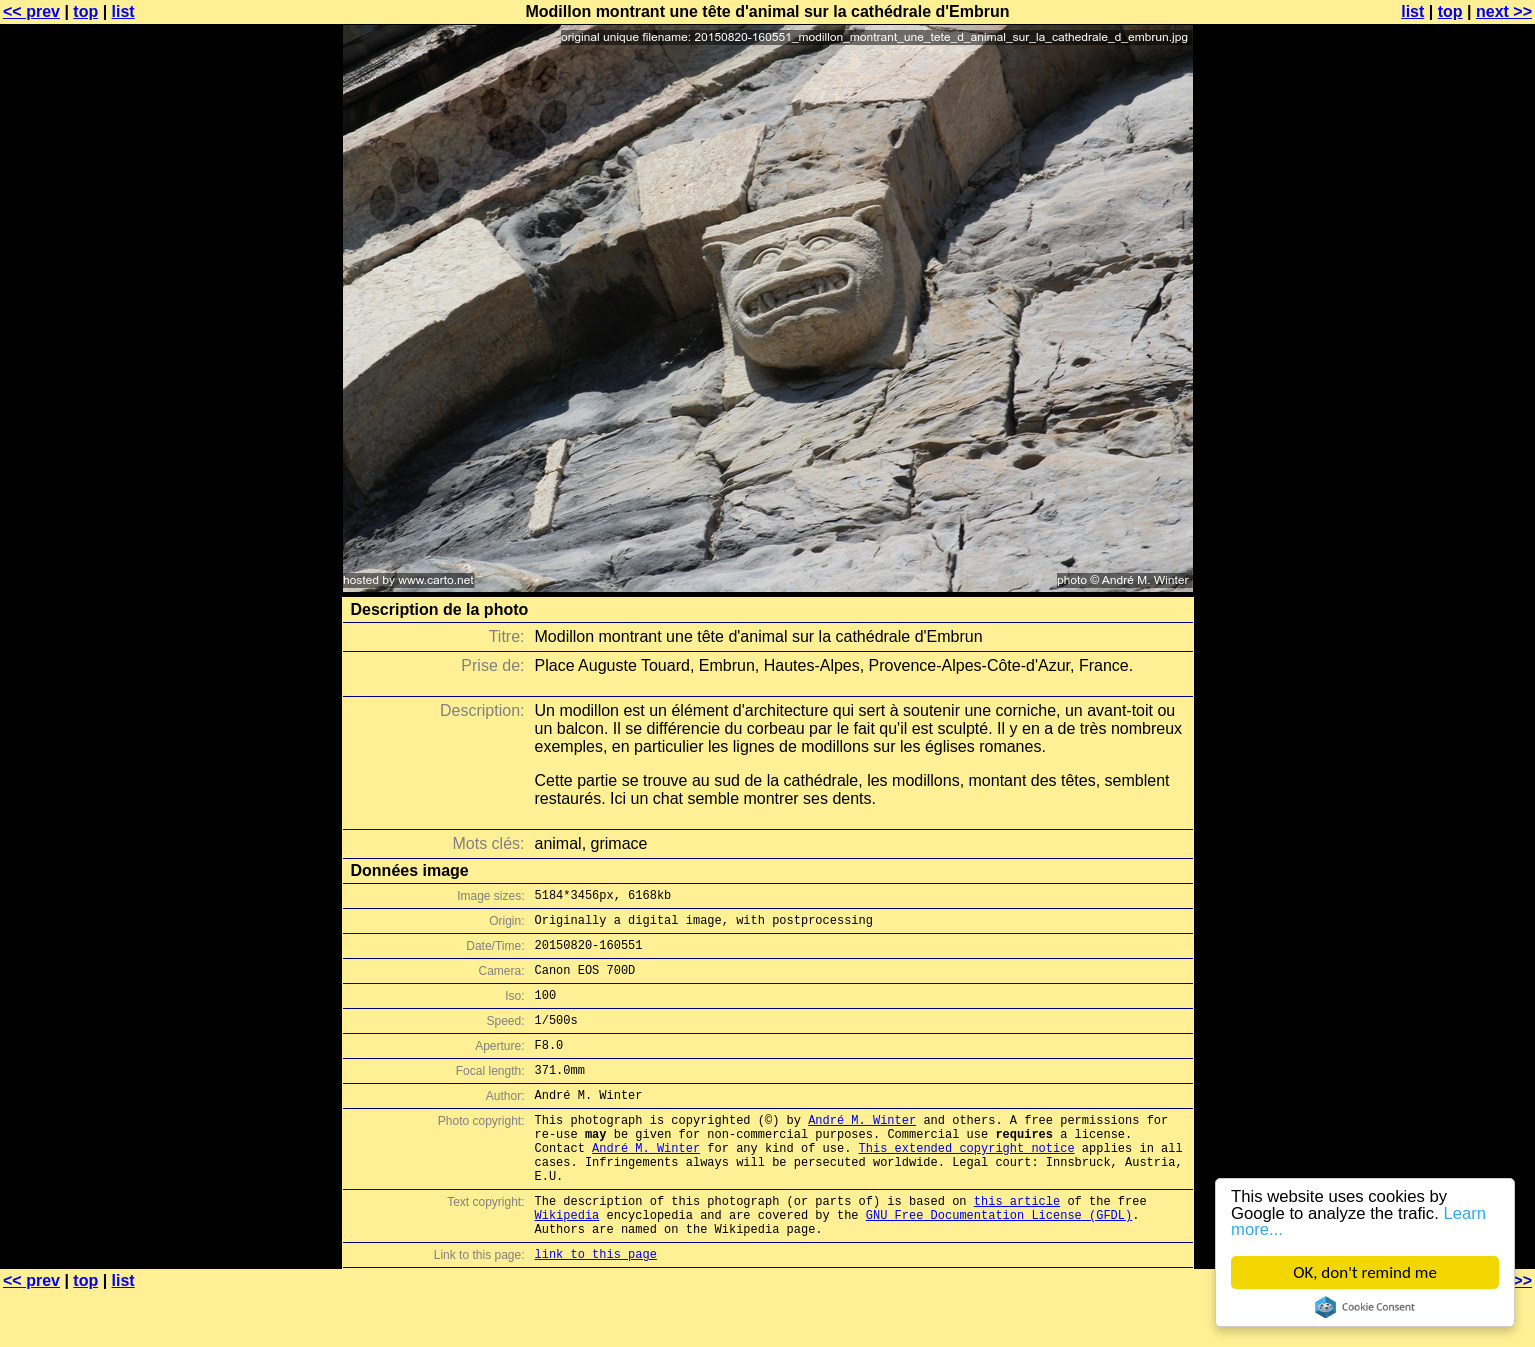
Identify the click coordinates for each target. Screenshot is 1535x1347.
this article (1017, 1245)
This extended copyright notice (967, 1183)
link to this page (596, 1307)
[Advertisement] (1454, 495)
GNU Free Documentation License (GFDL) (999, 1262)
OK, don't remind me (1365, 1272)
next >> (1504, 11)
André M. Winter (862, 1149)
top (85, 11)
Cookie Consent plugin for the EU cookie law (1365, 1307)
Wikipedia (567, 1262)
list (123, 11)
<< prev (31, 11)
